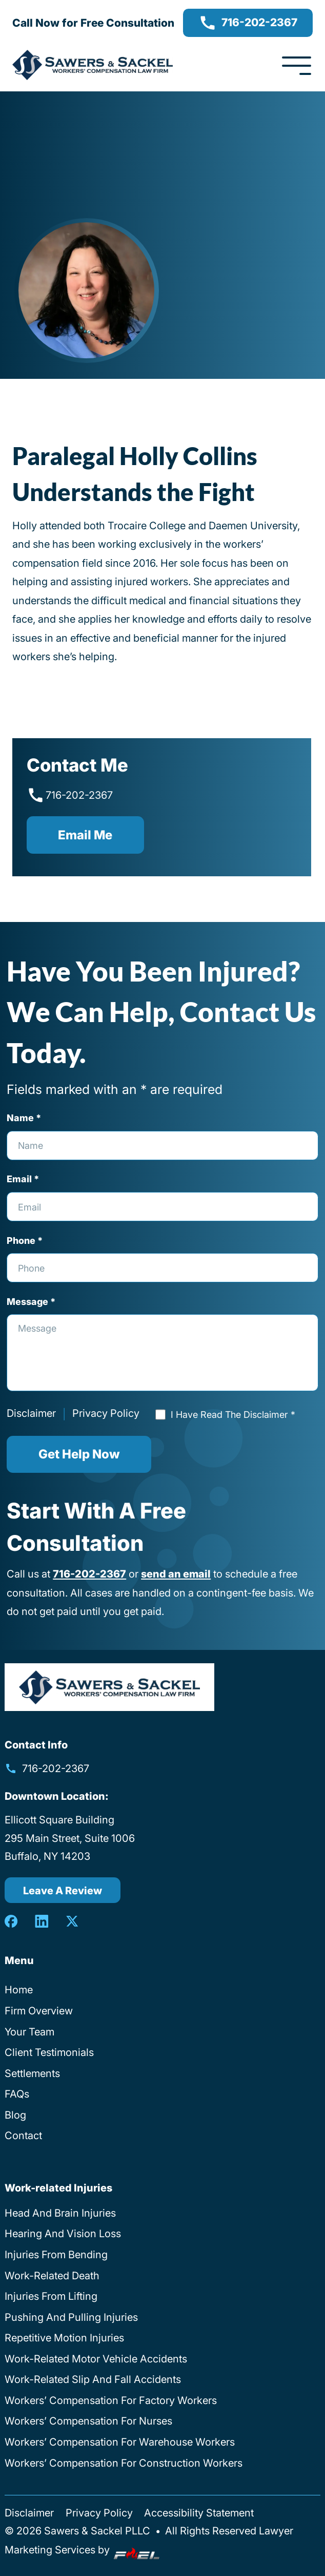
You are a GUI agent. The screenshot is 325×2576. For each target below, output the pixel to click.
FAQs (17, 2093)
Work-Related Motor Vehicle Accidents (96, 2358)
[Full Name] (162, 1145)
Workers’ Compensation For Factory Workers (111, 2400)
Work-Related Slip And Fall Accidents (93, 2379)
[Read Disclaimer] (160, 1414)
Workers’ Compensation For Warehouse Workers (120, 2441)
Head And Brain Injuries (60, 2212)
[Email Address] (162, 1206)
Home (19, 1989)
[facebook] (11, 1921)
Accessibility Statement (199, 2512)
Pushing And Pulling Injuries (71, 2317)
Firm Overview (39, 2010)
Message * (31, 1301)
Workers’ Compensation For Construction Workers (123, 2462)
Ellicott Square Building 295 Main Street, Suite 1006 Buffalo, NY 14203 (70, 1837)
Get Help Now (79, 1454)
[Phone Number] (162, 1267)
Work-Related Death (52, 2275)
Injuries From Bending (56, 2254)
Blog (15, 2114)
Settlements (32, 2073)
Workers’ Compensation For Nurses (88, 2420)
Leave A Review (62, 1890)
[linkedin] (41, 1921)
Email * (23, 1178)
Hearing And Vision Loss (63, 2233)
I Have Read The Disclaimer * (233, 1414)
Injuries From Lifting (51, 2296)
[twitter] (72, 1921)
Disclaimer (31, 1413)
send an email (176, 1573)
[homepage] (109, 1687)
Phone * (25, 1240)
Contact (23, 2135)
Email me (85, 835)
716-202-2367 (247, 23)
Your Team (29, 2031)
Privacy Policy (105, 1413)
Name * (24, 1117)
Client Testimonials (49, 2052)
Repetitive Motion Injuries (64, 2337)
